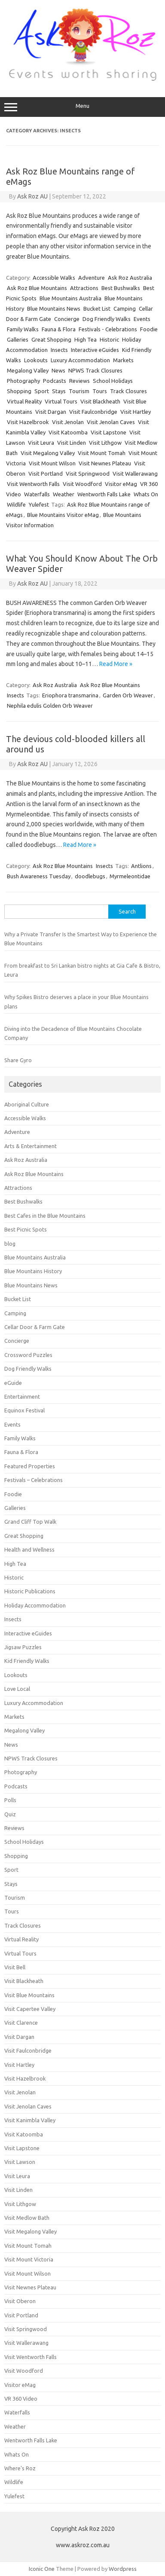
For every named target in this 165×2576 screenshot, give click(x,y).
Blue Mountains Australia (70, 298)
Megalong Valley (28, 370)
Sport (41, 391)
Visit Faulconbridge (93, 412)
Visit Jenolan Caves (111, 422)
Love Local (17, 1689)
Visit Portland (45, 474)
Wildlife (16, 504)
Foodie (149, 329)
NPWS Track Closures (95, 370)
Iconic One (42, 2569)
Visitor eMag (121, 484)
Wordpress (123, 2569)
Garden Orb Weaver (128, 695)
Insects (59, 350)
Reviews (79, 381)
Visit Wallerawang (135, 474)
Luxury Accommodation (80, 360)
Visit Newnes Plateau (105, 463)
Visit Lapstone (108, 432)
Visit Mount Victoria (28, 2259)
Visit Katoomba (68, 432)
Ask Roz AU (32, 196)
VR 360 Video (20, 2399)
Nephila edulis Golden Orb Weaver (50, 706)
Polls (10, 1800)
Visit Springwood (88, 474)
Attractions (84, 288)
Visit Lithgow (105, 443)
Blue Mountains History (33, 1271)
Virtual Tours (61, 401)
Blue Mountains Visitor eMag (63, 515)
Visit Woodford (82, 484)
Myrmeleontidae (130, 876)
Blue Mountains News (53, 309)
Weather (63, 494)
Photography (23, 381)
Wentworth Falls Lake (104, 494)
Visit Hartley (135, 412)
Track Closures (128, 391)
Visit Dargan (50, 412)
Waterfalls (37, 494)
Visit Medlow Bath (26, 2218)
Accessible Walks (54, 278)
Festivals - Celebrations (108, 329)
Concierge (66, 319)
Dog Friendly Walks (106, 319)
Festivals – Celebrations (33, 1480)
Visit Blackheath (100, 401)
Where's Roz (20, 2468)
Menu (82, 107)
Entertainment (22, 1396)
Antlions (141, 866)
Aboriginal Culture (26, 1104)
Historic (109, 339)
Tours (99, 391)
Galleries (17, 339)
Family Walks (23, 329)
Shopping (19, 391)
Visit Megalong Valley (48, 453)
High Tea (85, 339)
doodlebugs (90, 876)
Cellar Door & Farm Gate (34, 1327)
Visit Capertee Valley (29, 2009)
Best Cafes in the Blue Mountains (45, 1216)
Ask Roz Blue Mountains (37, 288)
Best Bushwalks (120, 288)
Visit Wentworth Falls (33, 484)
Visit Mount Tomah (101, 453)
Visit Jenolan (68, 422)
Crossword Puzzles (28, 1355)
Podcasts (54, 381)
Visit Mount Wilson (52, 463)
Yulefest (39, 504)
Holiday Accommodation (35, 1605)
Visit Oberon (20, 2301)
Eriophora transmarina (70, 695)
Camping (124, 309)
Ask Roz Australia (130, 278)
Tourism (79, 391)
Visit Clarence (21, 2023)
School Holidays (113, 381)
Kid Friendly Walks (26, 1661)
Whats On (146, 494)
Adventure (91, 278)
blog (9, 1244)
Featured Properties (29, 1466)
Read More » (115, 663)
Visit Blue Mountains (29, 1995)
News (58, 370)
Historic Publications (29, 1591)
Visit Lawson (19, 2162)
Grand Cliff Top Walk (30, 1522)
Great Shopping (51, 339)
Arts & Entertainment (30, 1146)
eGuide (13, 1383)
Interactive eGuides (95, 350)
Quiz (10, 1814)
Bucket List (96, 309)
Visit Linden (71, 443)
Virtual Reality (24, 401)
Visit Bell (14, 1967)
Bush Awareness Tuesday (38, 876)
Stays (59, 391)
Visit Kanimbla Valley (29, 2120)
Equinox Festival (24, 1410)
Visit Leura (41, 443)
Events (142, 319)
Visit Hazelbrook (28, 422)
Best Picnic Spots (25, 1229)
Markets (123, 360)
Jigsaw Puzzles (23, 1647)
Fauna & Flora (59, 329)
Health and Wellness (29, 1549)
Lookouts (36, 360)
